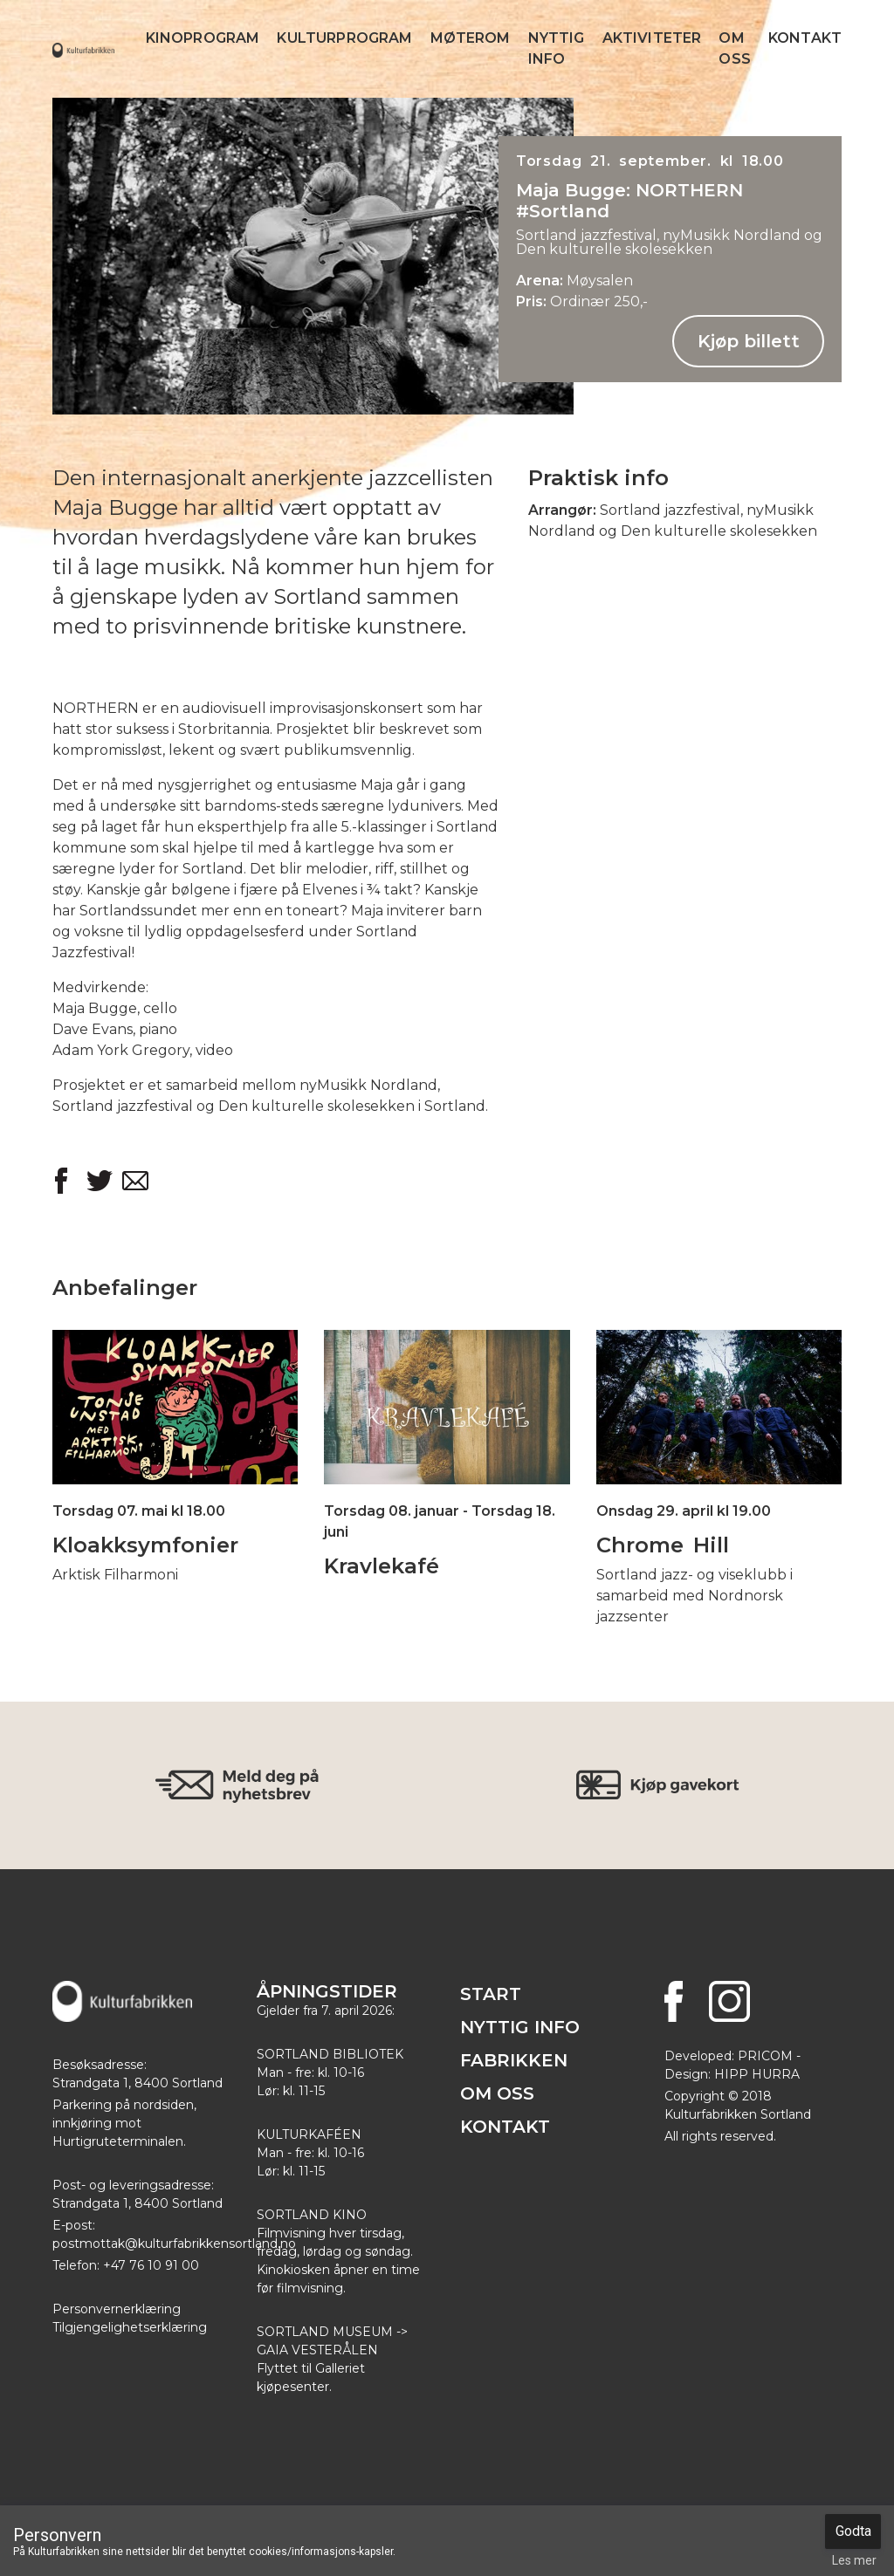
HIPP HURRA (757, 2074)
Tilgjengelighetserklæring (129, 2327)
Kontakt (805, 38)
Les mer (854, 2560)
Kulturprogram (344, 38)
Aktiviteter (652, 38)
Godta (853, 2531)
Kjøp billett (749, 341)
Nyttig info (556, 48)
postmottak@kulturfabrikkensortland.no (174, 2243)
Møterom (470, 38)
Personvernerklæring (116, 2309)
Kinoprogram (203, 38)
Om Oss (734, 48)
